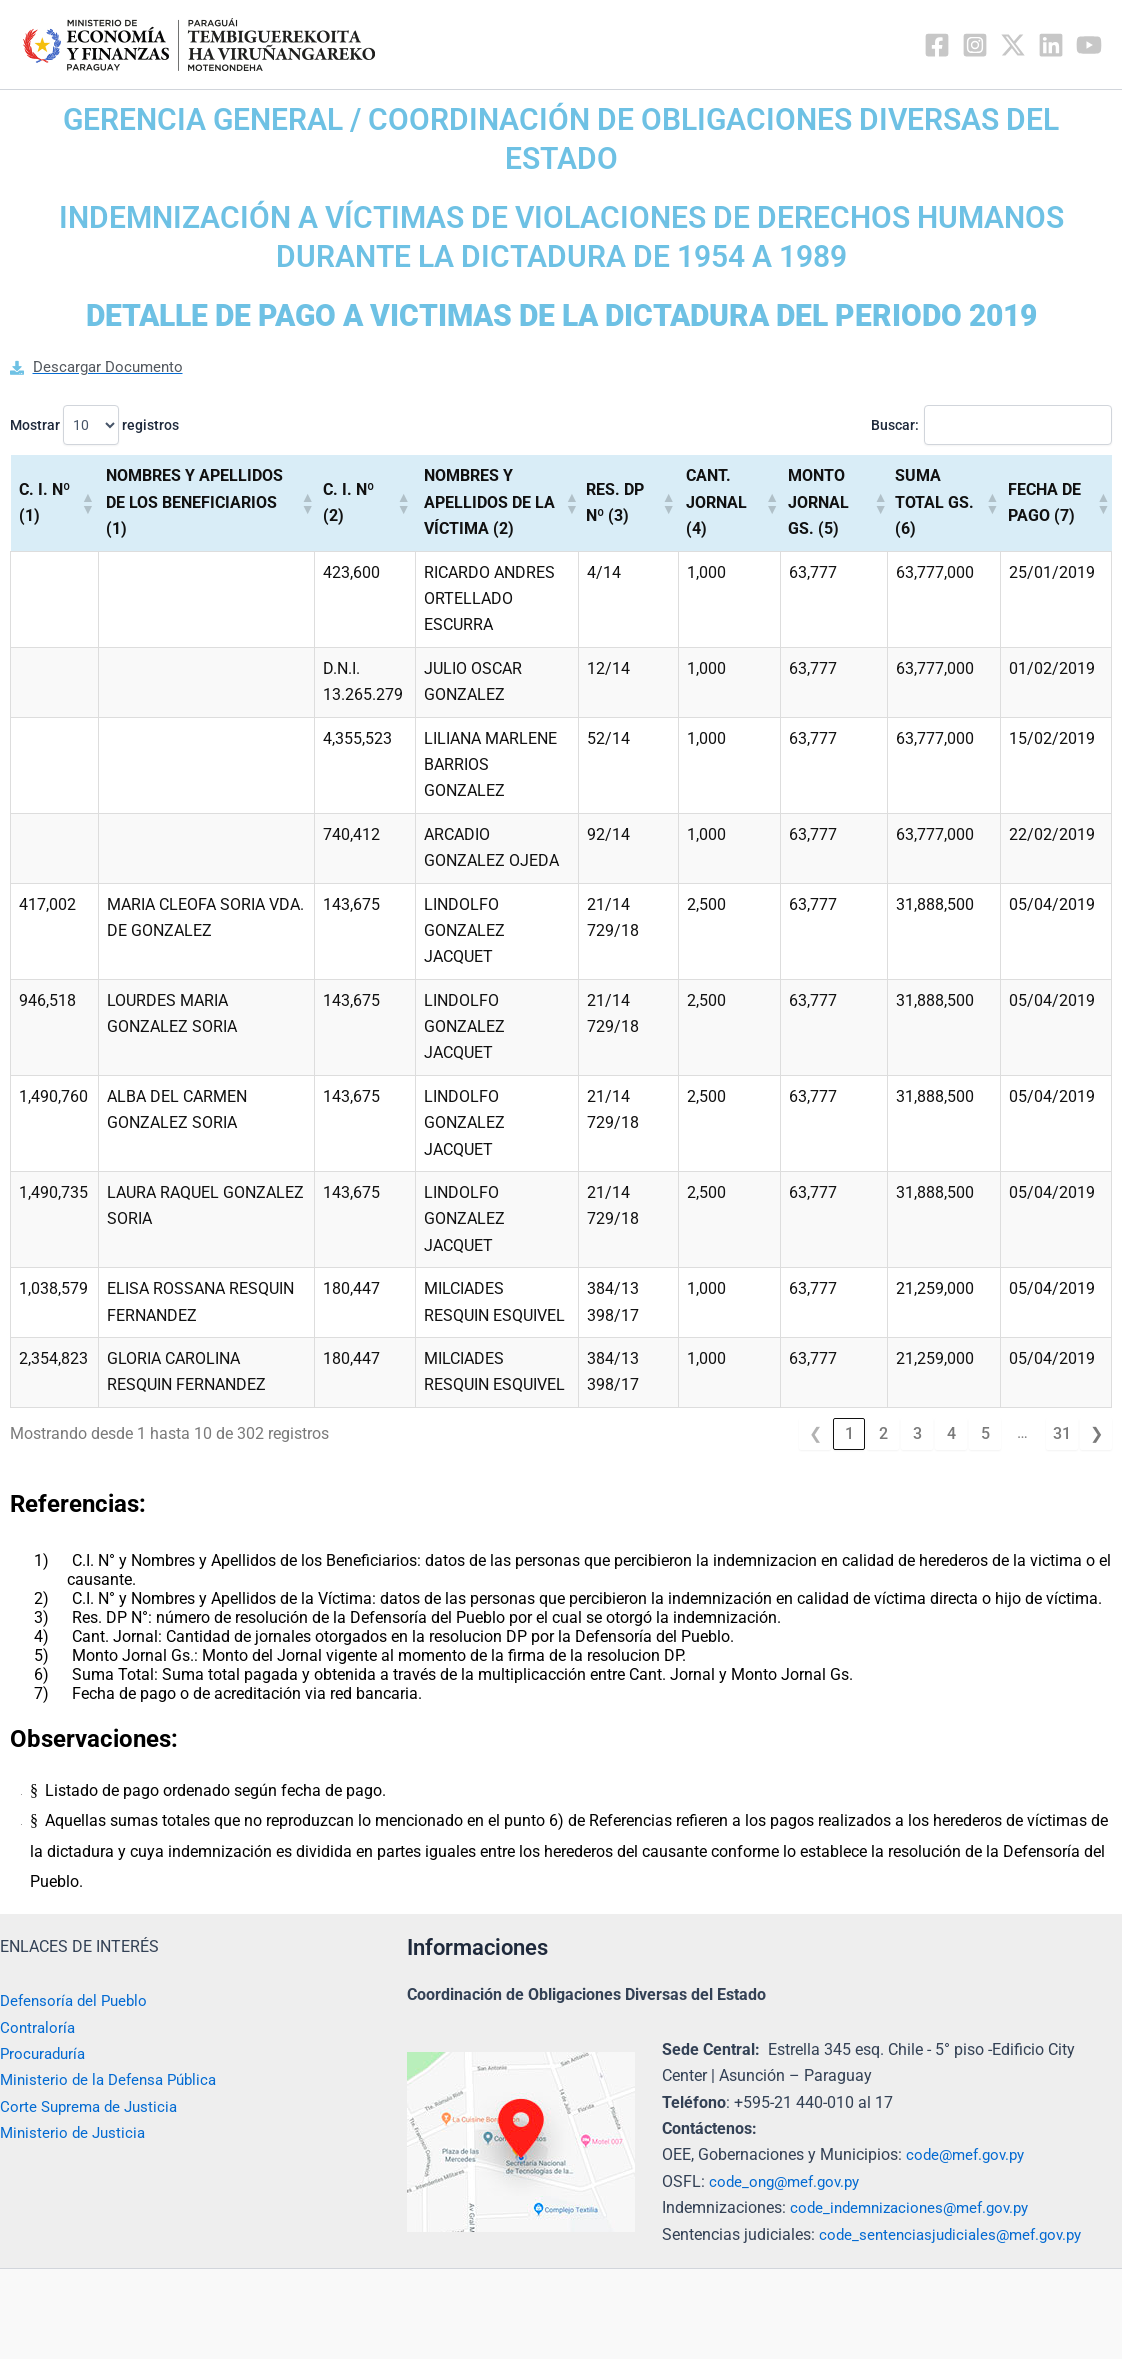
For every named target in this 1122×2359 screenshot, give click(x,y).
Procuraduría (45, 2053)
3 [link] (917, 1434)
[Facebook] (937, 45)
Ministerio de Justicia (75, 2132)
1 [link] (849, 1434)
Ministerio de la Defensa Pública (114, 2079)
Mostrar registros (94, 426)
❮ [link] (815, 1434)
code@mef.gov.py (969, 2154)
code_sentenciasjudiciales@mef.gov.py (957, 2234)
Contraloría (39, 2027)
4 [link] (951, 1434)
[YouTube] (1089, 45)
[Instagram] (975, 45)
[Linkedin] (1051, 45)
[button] (85, 504)
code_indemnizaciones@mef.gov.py (916, 2207)
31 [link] (1062, 1434)
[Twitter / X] (1013, 45)
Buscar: (888, 426)
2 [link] (883, 1434)
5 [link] (985, 1434)
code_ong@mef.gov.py (789, 2181)
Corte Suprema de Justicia (93, 2106)
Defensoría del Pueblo (77, 2000)
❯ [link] (1096, 1434)
